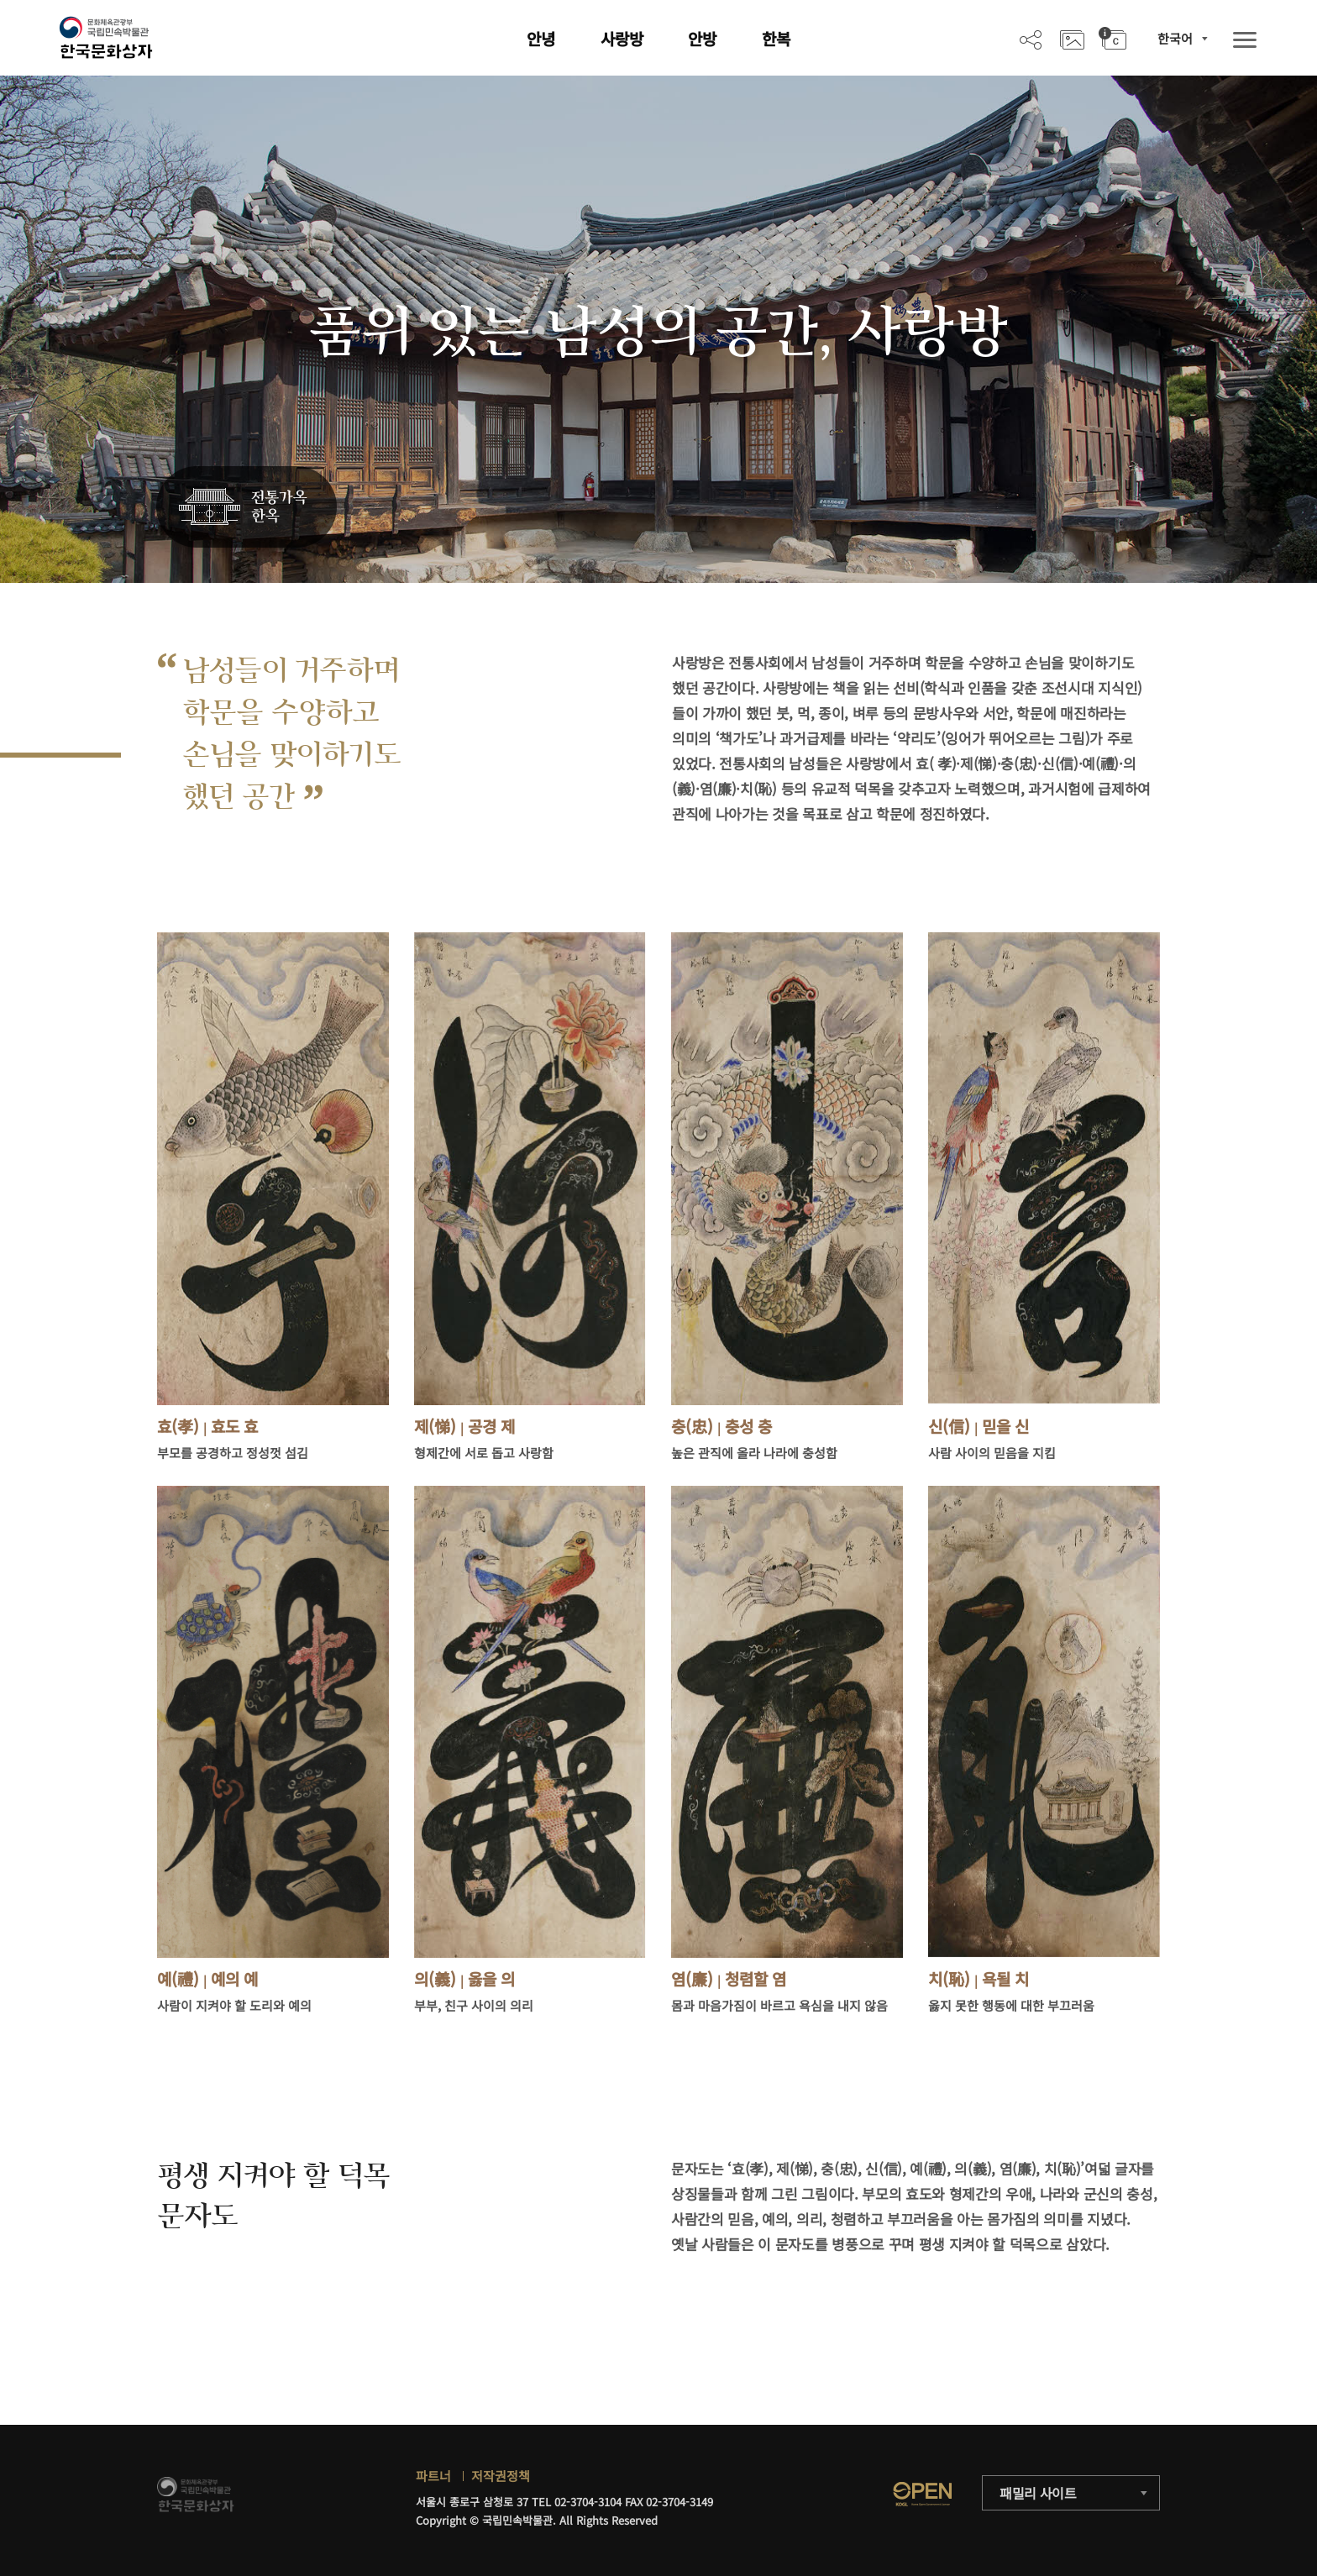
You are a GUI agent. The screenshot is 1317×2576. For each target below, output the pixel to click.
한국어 (1175, 38)
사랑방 (622, 38)
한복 (776, 38)
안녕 (541, 38)
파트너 (433, 2475)
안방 (702, 38)
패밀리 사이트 (1038, 2493)
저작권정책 (500, 2475)
